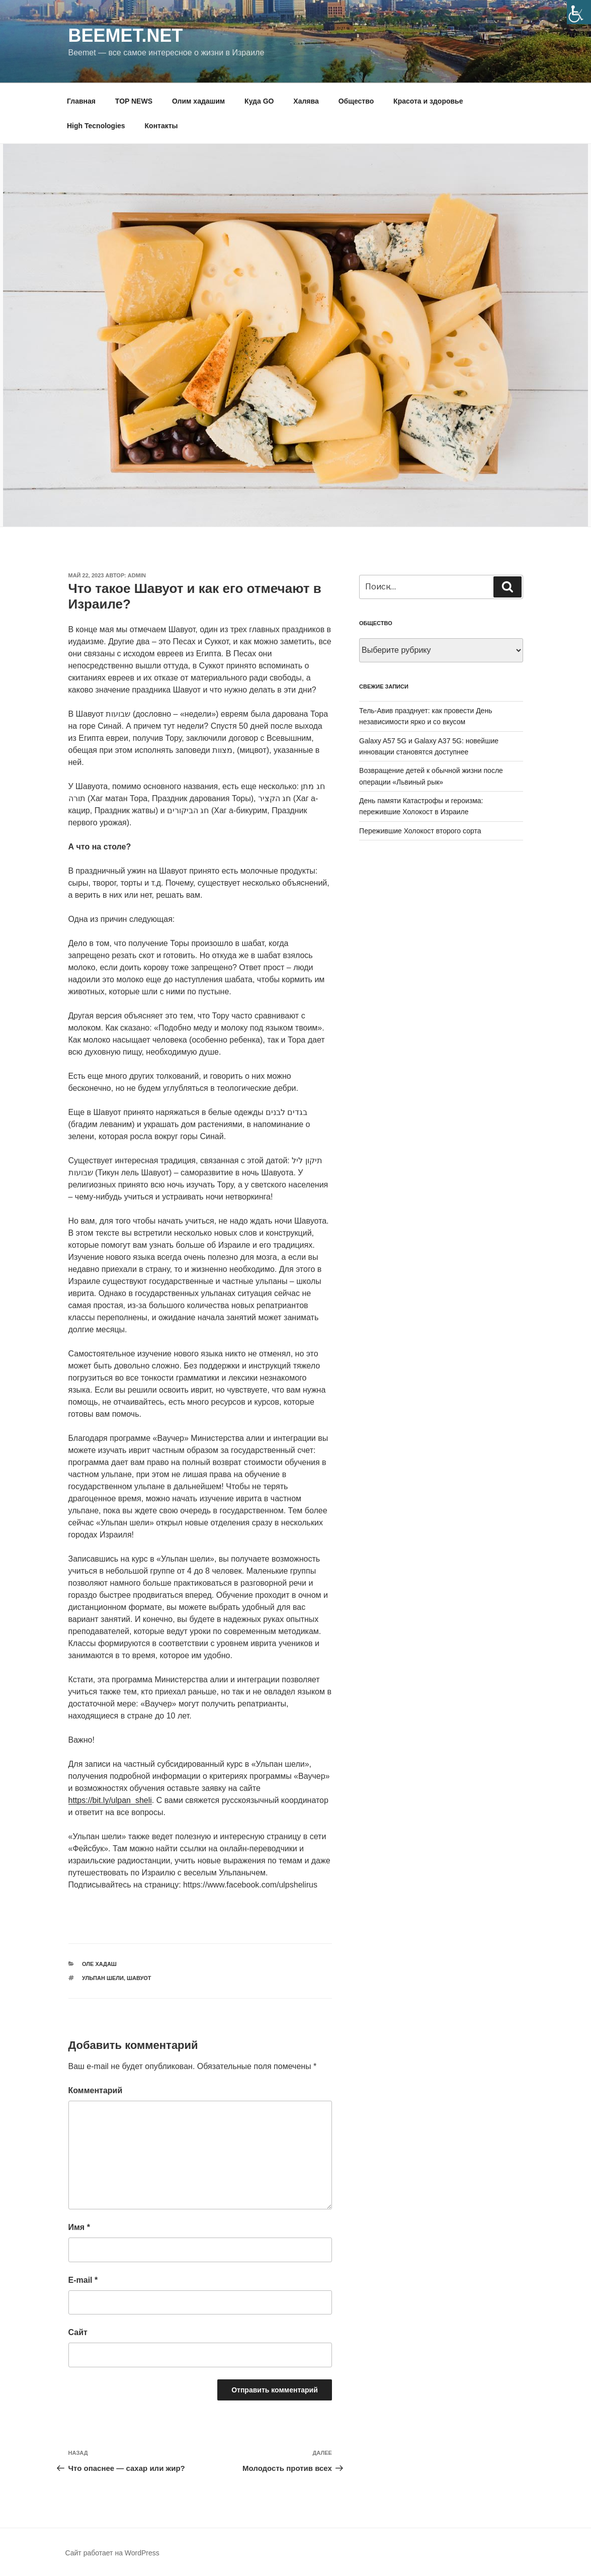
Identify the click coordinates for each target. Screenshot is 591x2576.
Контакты (161, 126)
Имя (79, 2227)
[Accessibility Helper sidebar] (579, 12)
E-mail (83, 2280)
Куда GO (259, 101)
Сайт (78, 2332)
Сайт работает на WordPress (112, 2553)
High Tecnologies (96, 126)
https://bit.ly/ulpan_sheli (110, 1800)
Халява (305, 101)
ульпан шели (103, 1978)
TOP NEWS (133, 101)
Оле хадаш (99, 1964)
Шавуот (139, 1978)
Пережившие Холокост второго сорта (420, 831)
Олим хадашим (198, 101)
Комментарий (95, 2090)
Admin (137, 575)
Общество (356, 101)
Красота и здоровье (428, 101)
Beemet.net (125, 35)
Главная (81, 101)
